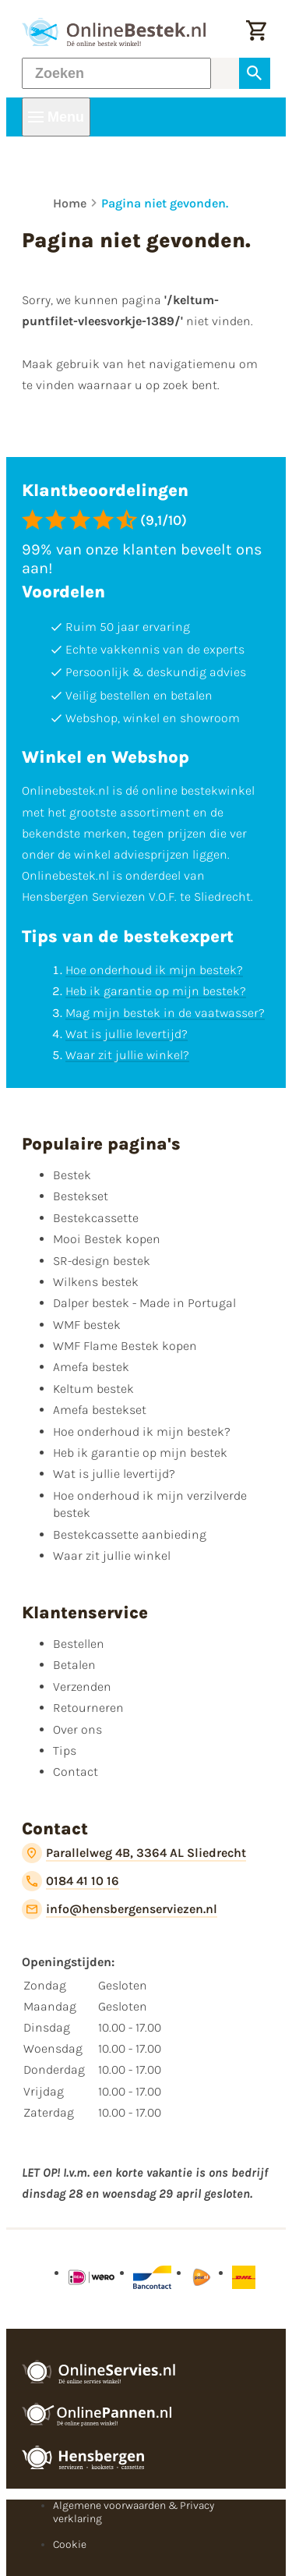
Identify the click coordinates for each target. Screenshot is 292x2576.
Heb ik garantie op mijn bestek (140, 1452)
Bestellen (78, 1643)
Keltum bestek (93, 1388)
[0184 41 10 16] (70, 1881)
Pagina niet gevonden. (164, 203)
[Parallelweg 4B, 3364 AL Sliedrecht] (134, 1853)
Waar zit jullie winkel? (127, 1054)
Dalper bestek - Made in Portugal (144, 1302)
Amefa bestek (91, 1366)
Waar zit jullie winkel (112, 1555)
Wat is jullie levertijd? (126, 1033)
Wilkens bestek (96, 1281)
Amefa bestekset (99, 1409)
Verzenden (82, 1686)
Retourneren (88, 1707)
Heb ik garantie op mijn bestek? (155, 990)
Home (69, 203)
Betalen (74, 1664)
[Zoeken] (116, 73)
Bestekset (80, 1196)
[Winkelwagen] (256, 32)
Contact (75, 1771)
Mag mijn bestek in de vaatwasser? (165, 1012)
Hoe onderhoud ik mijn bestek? (154, 969)
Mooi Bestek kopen (106, 1238)
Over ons (77, 1729)
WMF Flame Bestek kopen (125, 1345)
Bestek (72, 1175)
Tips (64, 1750)
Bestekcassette (96, 1217)
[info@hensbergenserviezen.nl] (119, 1909)
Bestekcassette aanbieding (129, 1534)
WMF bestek (87, 1324)
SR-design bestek (101, 1260)
